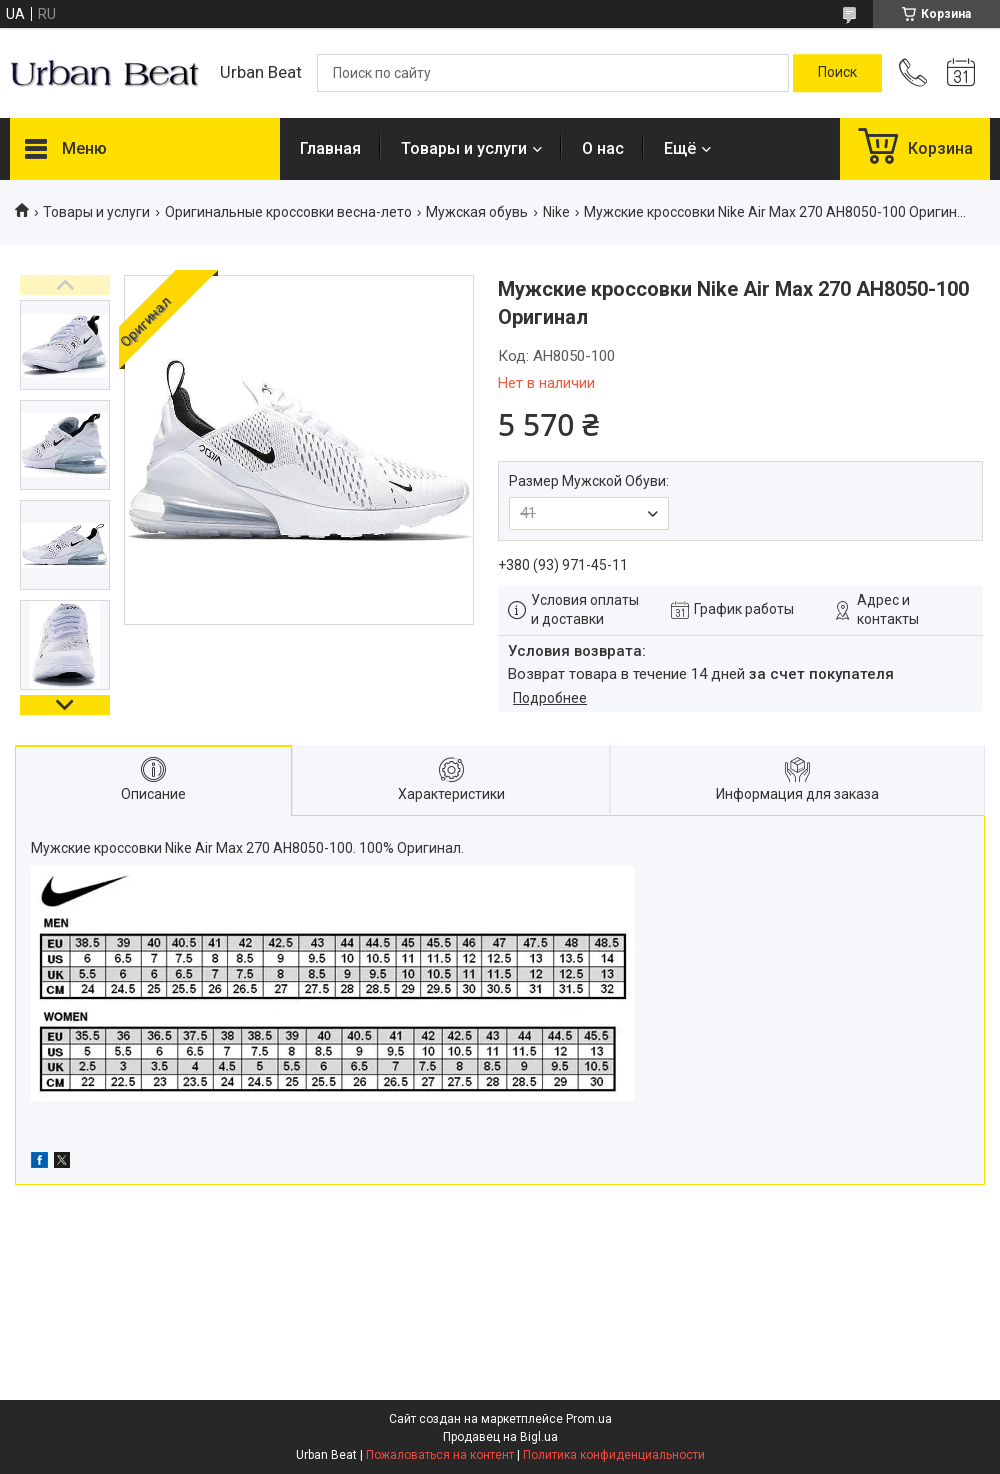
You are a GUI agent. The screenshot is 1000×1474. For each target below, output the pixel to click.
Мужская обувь (477, 212)
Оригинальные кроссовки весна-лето (288, 212)
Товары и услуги (464, 148)
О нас (603, 148)
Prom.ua (589, 1419)
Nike (556, 212)
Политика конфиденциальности (614, 1455)
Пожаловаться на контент (440, 1455)
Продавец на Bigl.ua (500, 1437)
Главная (330, 148)
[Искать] (837, 73)
